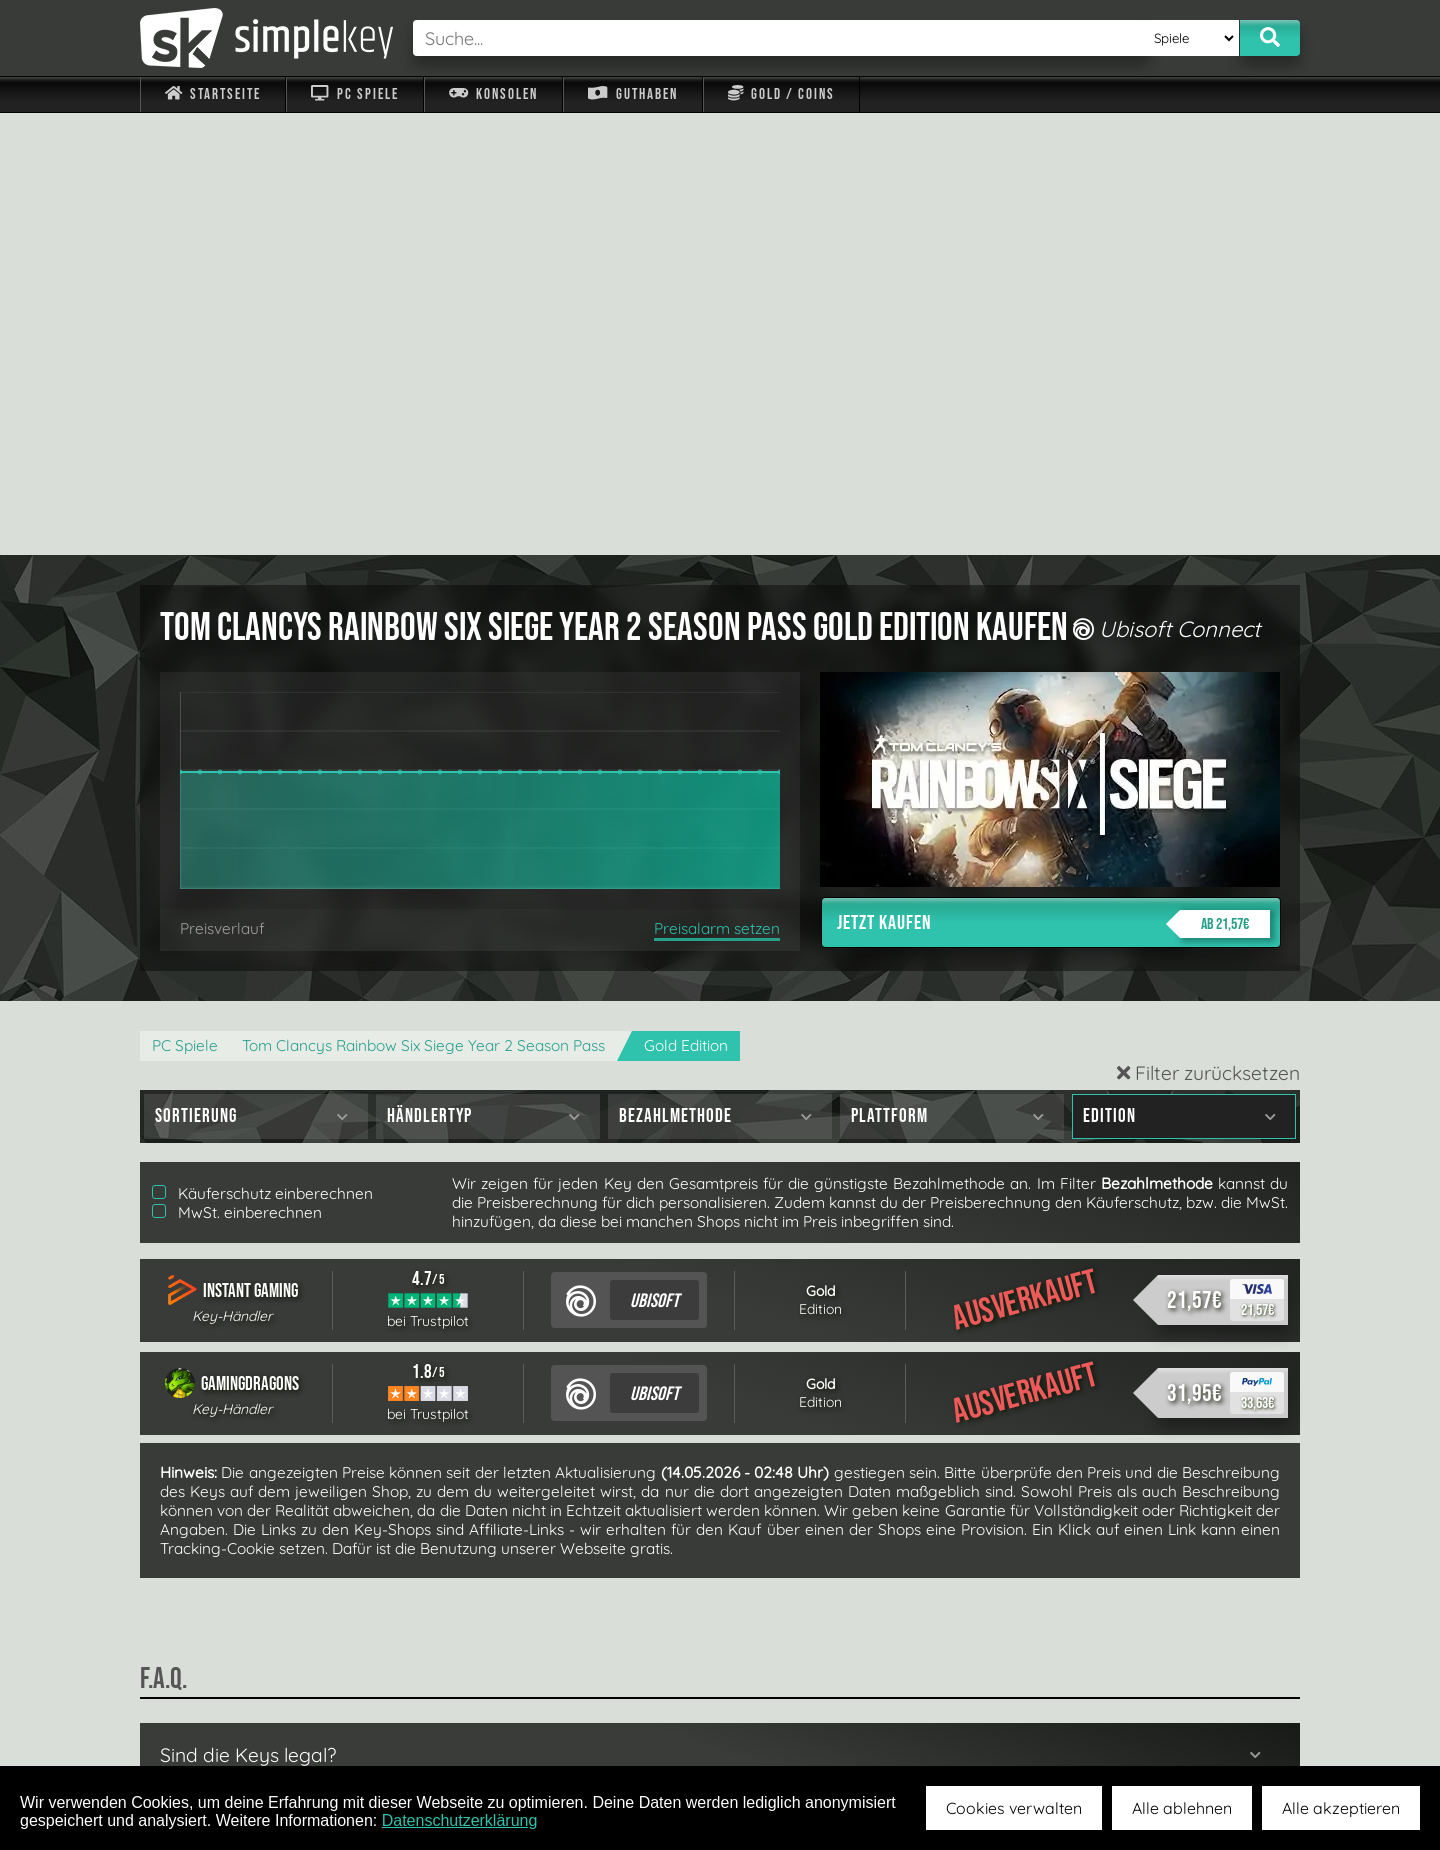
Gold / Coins (781, 94)
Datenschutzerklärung (460, 1820)
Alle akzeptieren (1341, 1808)
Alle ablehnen (1182, 1808)
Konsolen (493, 94)
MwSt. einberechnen (237, 770)
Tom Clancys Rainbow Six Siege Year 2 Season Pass (423, 603)
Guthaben (632, 94)
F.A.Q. (593, 1719)
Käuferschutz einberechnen (262, 751)
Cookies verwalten (1014, 1808)
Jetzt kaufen (1053, 482)
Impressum (225, 1719)
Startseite (213, 94)
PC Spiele (354, 94)
